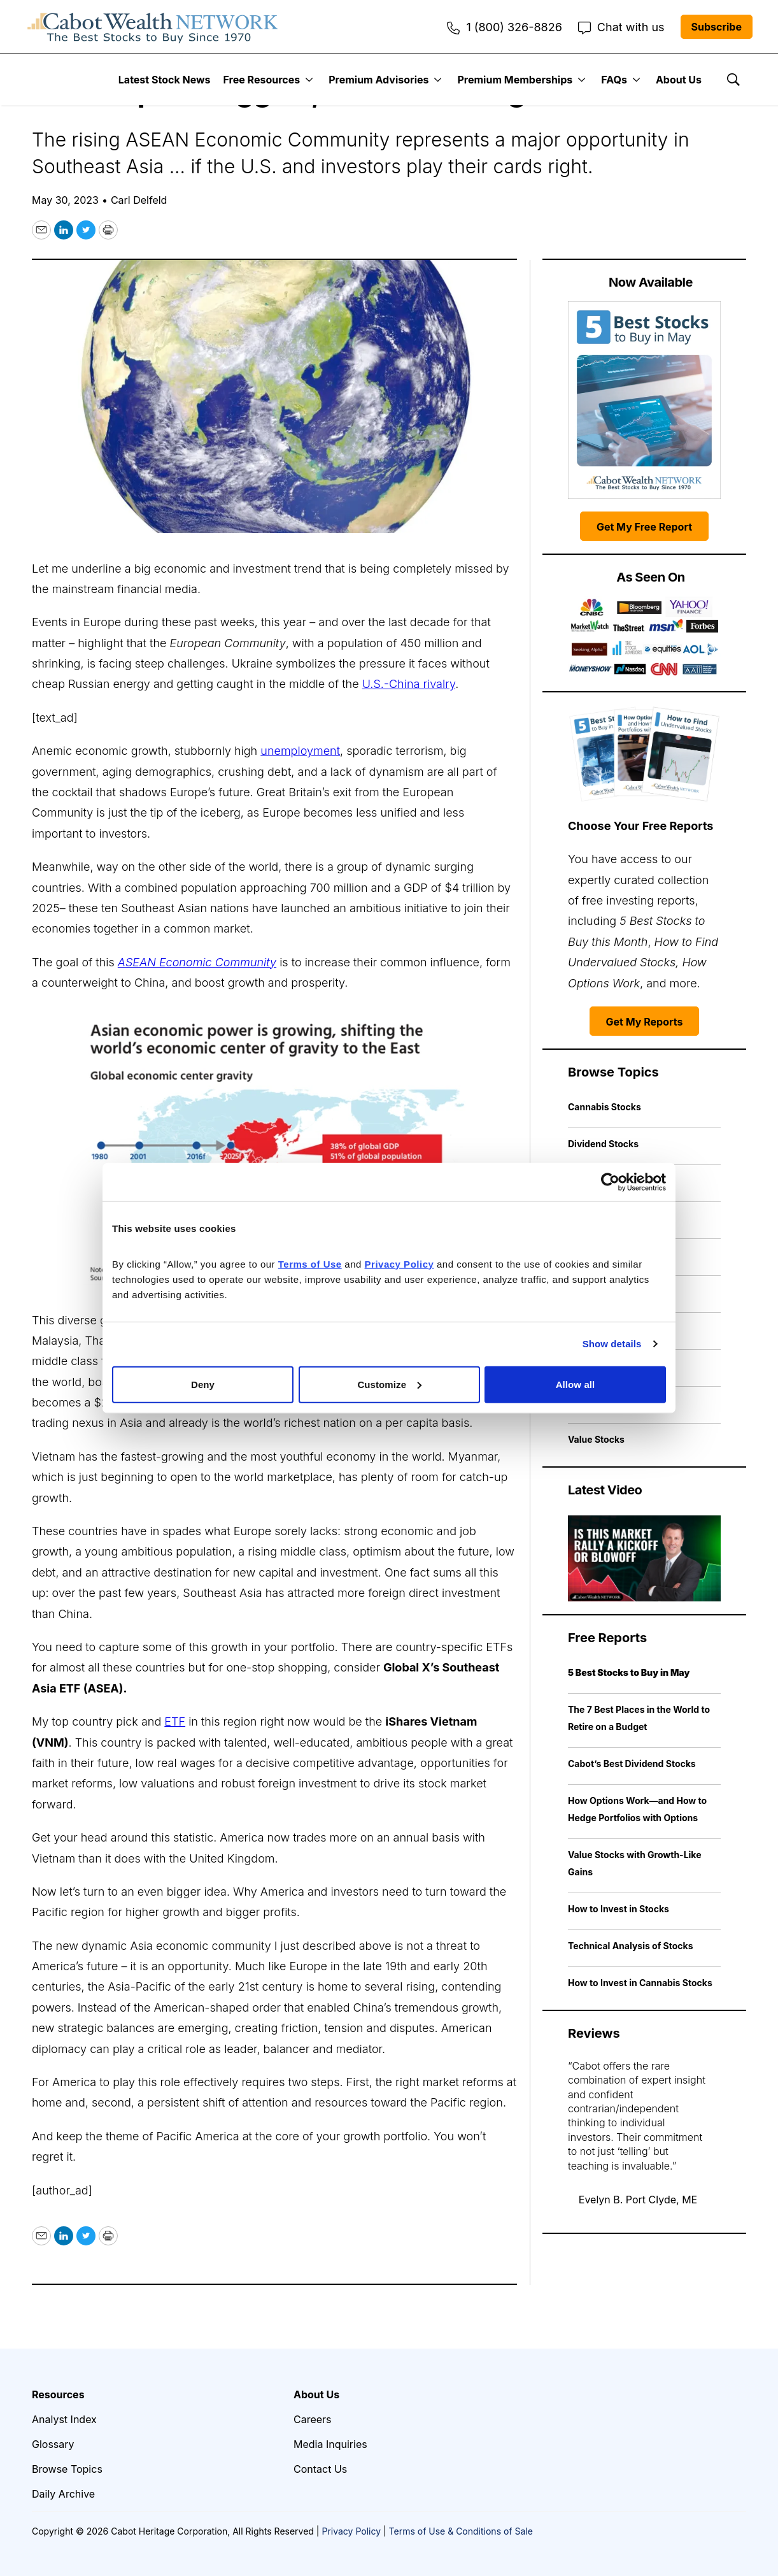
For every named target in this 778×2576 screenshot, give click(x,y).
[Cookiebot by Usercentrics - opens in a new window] (610, 1182)
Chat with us (621, 27)
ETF (174, 1721)
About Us (679, 79)
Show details (612, 1343)
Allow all (575, 1383)
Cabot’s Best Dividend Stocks (632, 1763)
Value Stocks (596, 1439)
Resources (58, 2394)
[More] (309, 79)
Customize (389, 1383)
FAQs (614, 79)
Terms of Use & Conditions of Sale (461, 2531)
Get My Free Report (644, 526)
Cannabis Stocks (604, 1106)
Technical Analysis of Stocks (630, 1945)
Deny (203, 1383)
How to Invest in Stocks (618, 1908)
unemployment (300, 750)
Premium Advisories (378, 79)
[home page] (152, 27)
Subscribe (716, 26)
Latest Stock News (164, 79)
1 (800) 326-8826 (504, 27)
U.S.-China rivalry (408, 684)
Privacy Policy (351, 2531)
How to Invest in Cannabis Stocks (640, 1982)
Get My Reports (644, 1021)
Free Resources (262, 79)
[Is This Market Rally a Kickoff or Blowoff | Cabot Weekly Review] (644, 1558)
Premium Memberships (514, 79)
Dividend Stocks (603, 1143)
